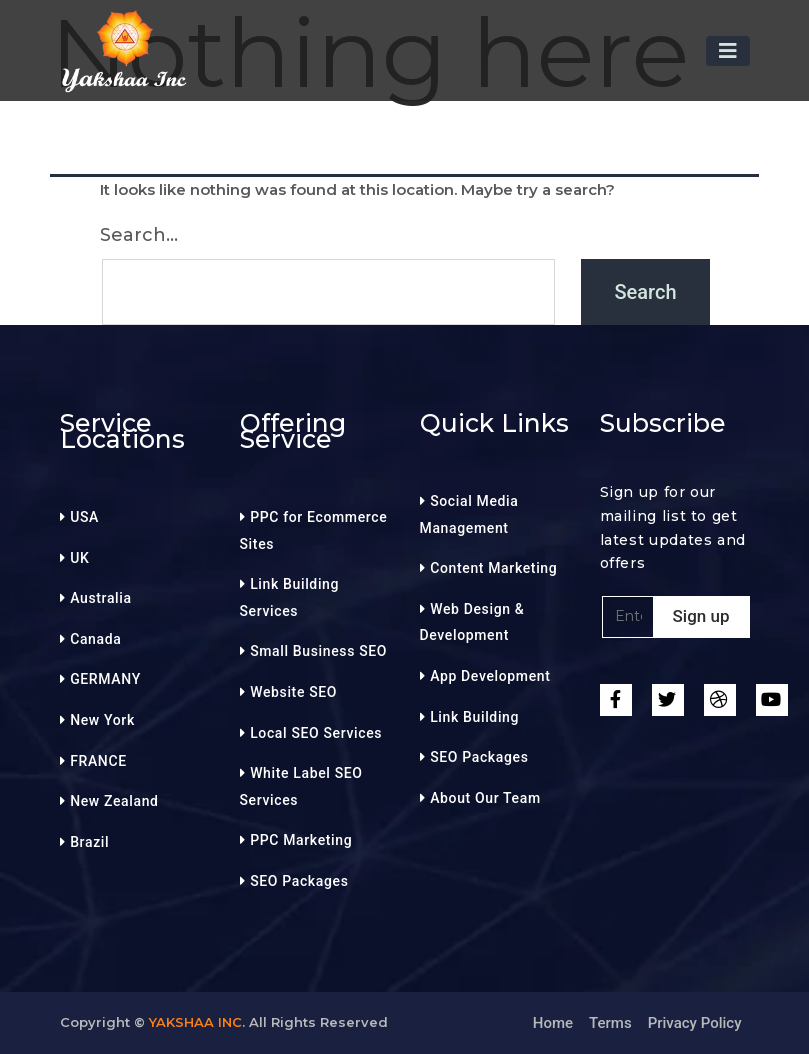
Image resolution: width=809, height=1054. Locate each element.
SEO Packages (299, 881)
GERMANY (105, 679)
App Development (490, 676)
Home (553, 1023)
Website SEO (293, 692)
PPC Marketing (301, 840)
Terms (610, 1023)
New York (102, 720)
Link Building (474, 717)
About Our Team (485, 798)
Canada (95, 639)
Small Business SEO (318, 651)
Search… (139, 235)
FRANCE (98, 761)
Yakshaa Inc (195, 1022)
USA (84, 517)
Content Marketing (493, 568)
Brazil (89, 842)
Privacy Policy (695, 1023)
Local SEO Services (316, 733)
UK (79, 558)
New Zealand (114, 801)
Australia (101, 598)
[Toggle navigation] (728, 51)
